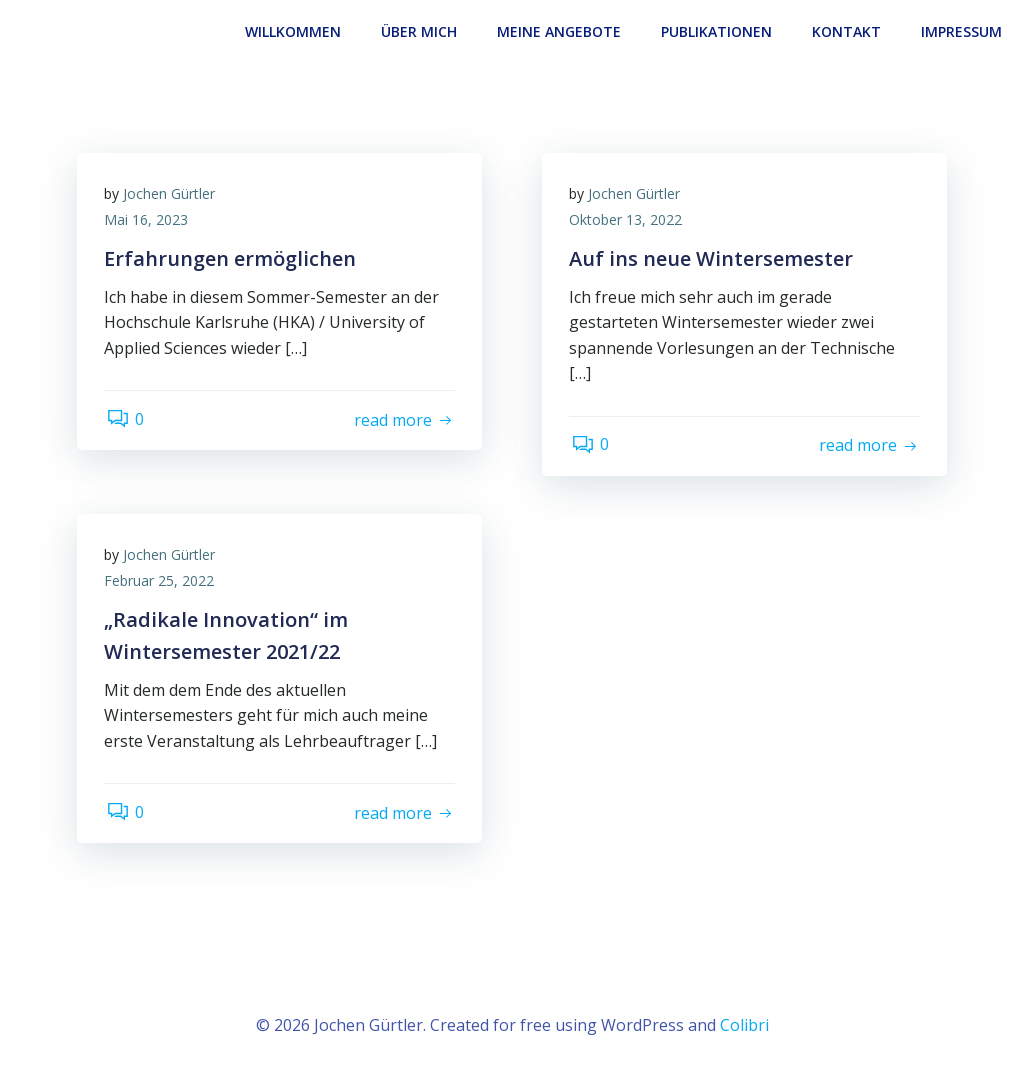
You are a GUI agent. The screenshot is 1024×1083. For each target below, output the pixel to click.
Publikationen (718, 30)
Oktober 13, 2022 (628, 219)
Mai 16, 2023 (149, 219)
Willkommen (295, 30)
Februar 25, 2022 (162, 580)
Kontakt (848, 30)
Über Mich (421, 30)
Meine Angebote (561, 30)
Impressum (963, 30)
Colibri (744, 1023)
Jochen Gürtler (172, 193)
